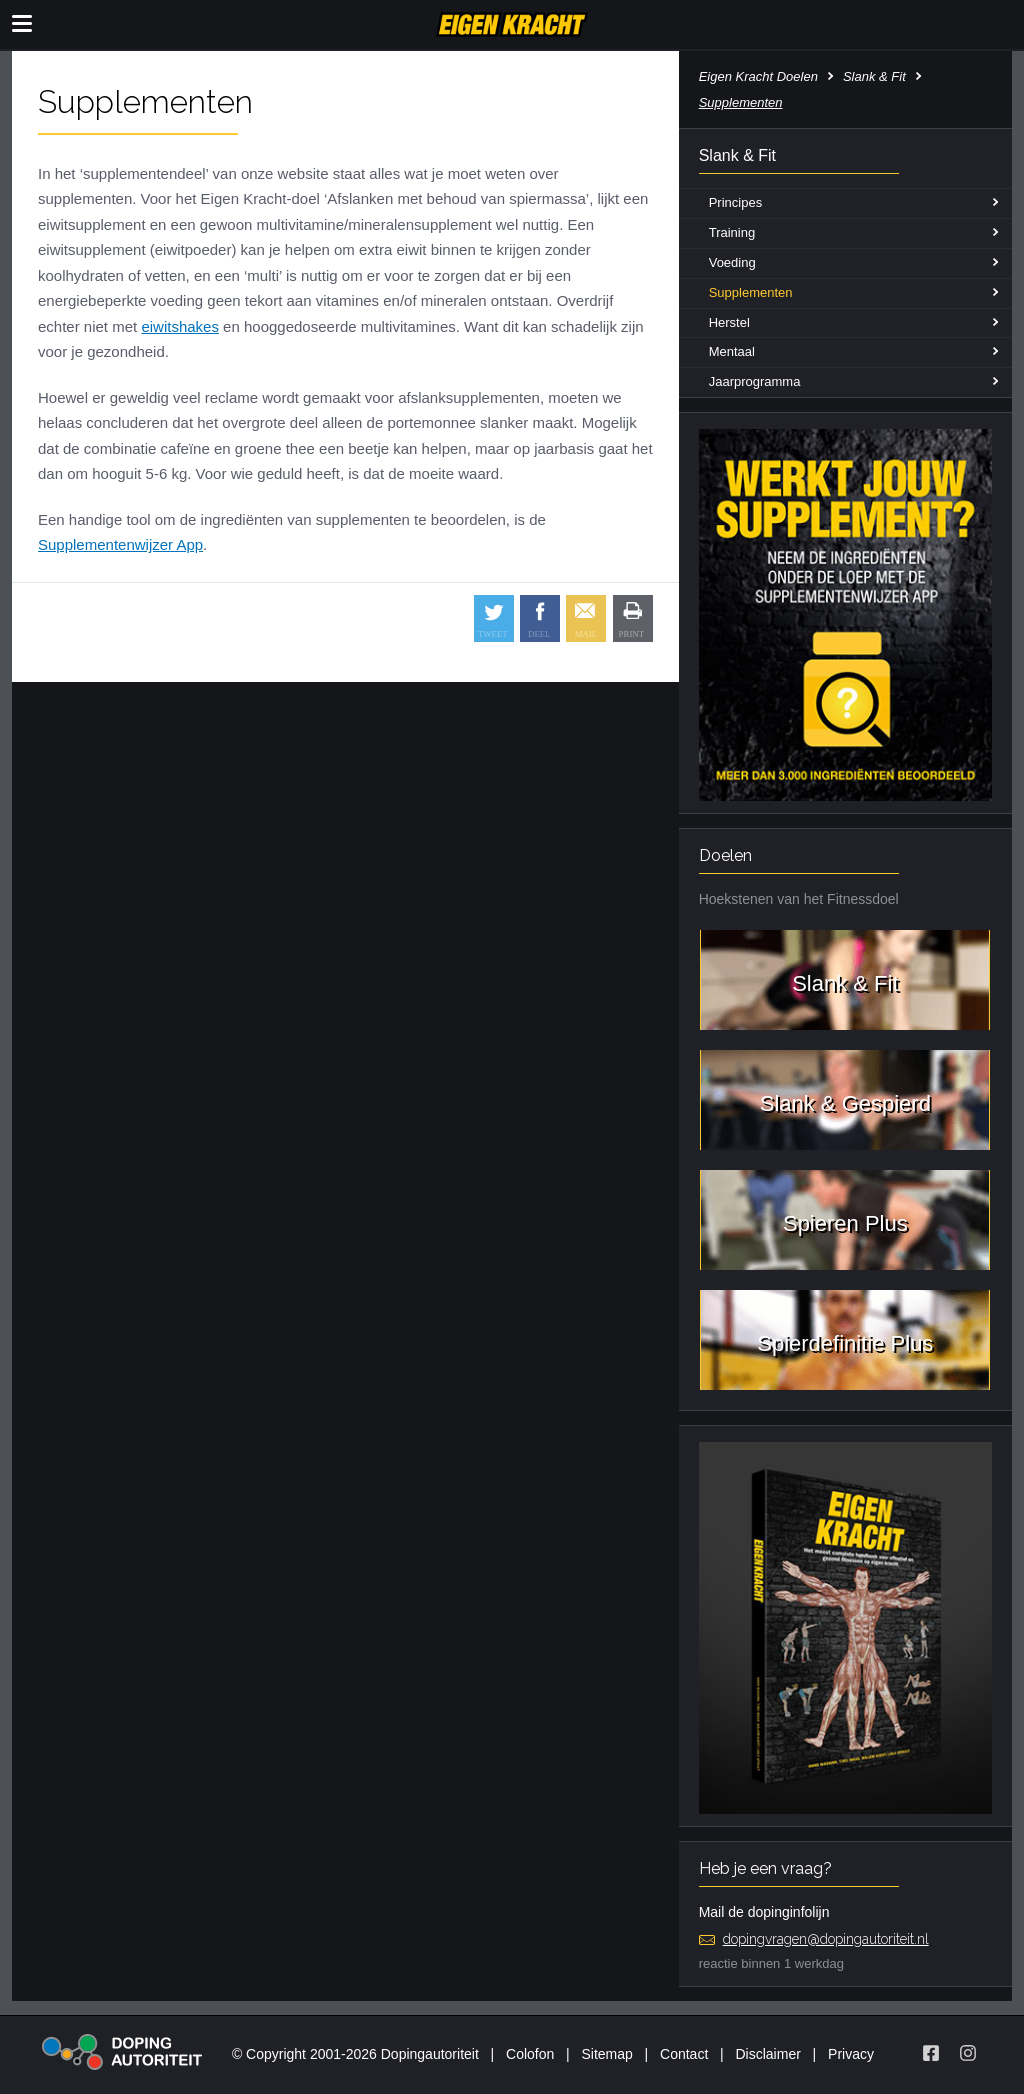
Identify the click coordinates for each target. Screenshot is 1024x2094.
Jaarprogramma (755, 381)
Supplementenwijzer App (120, 544)
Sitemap (606, 2054)
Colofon (530, 2054)
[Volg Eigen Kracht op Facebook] (931, 2053)
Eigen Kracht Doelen (758, 76)
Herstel (729, 322)
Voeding (732, 262)
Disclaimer (768, 2054)
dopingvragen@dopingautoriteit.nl (826, 1939)
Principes (735, 202)
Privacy (851, 2054)
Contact (684, 2054)
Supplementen (751, 292)
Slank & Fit (874, 76)
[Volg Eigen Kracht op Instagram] (968, 2053)
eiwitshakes (180, 326)
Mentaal (732, 351)
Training (732, 232)
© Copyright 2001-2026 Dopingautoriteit (355, 2054)
